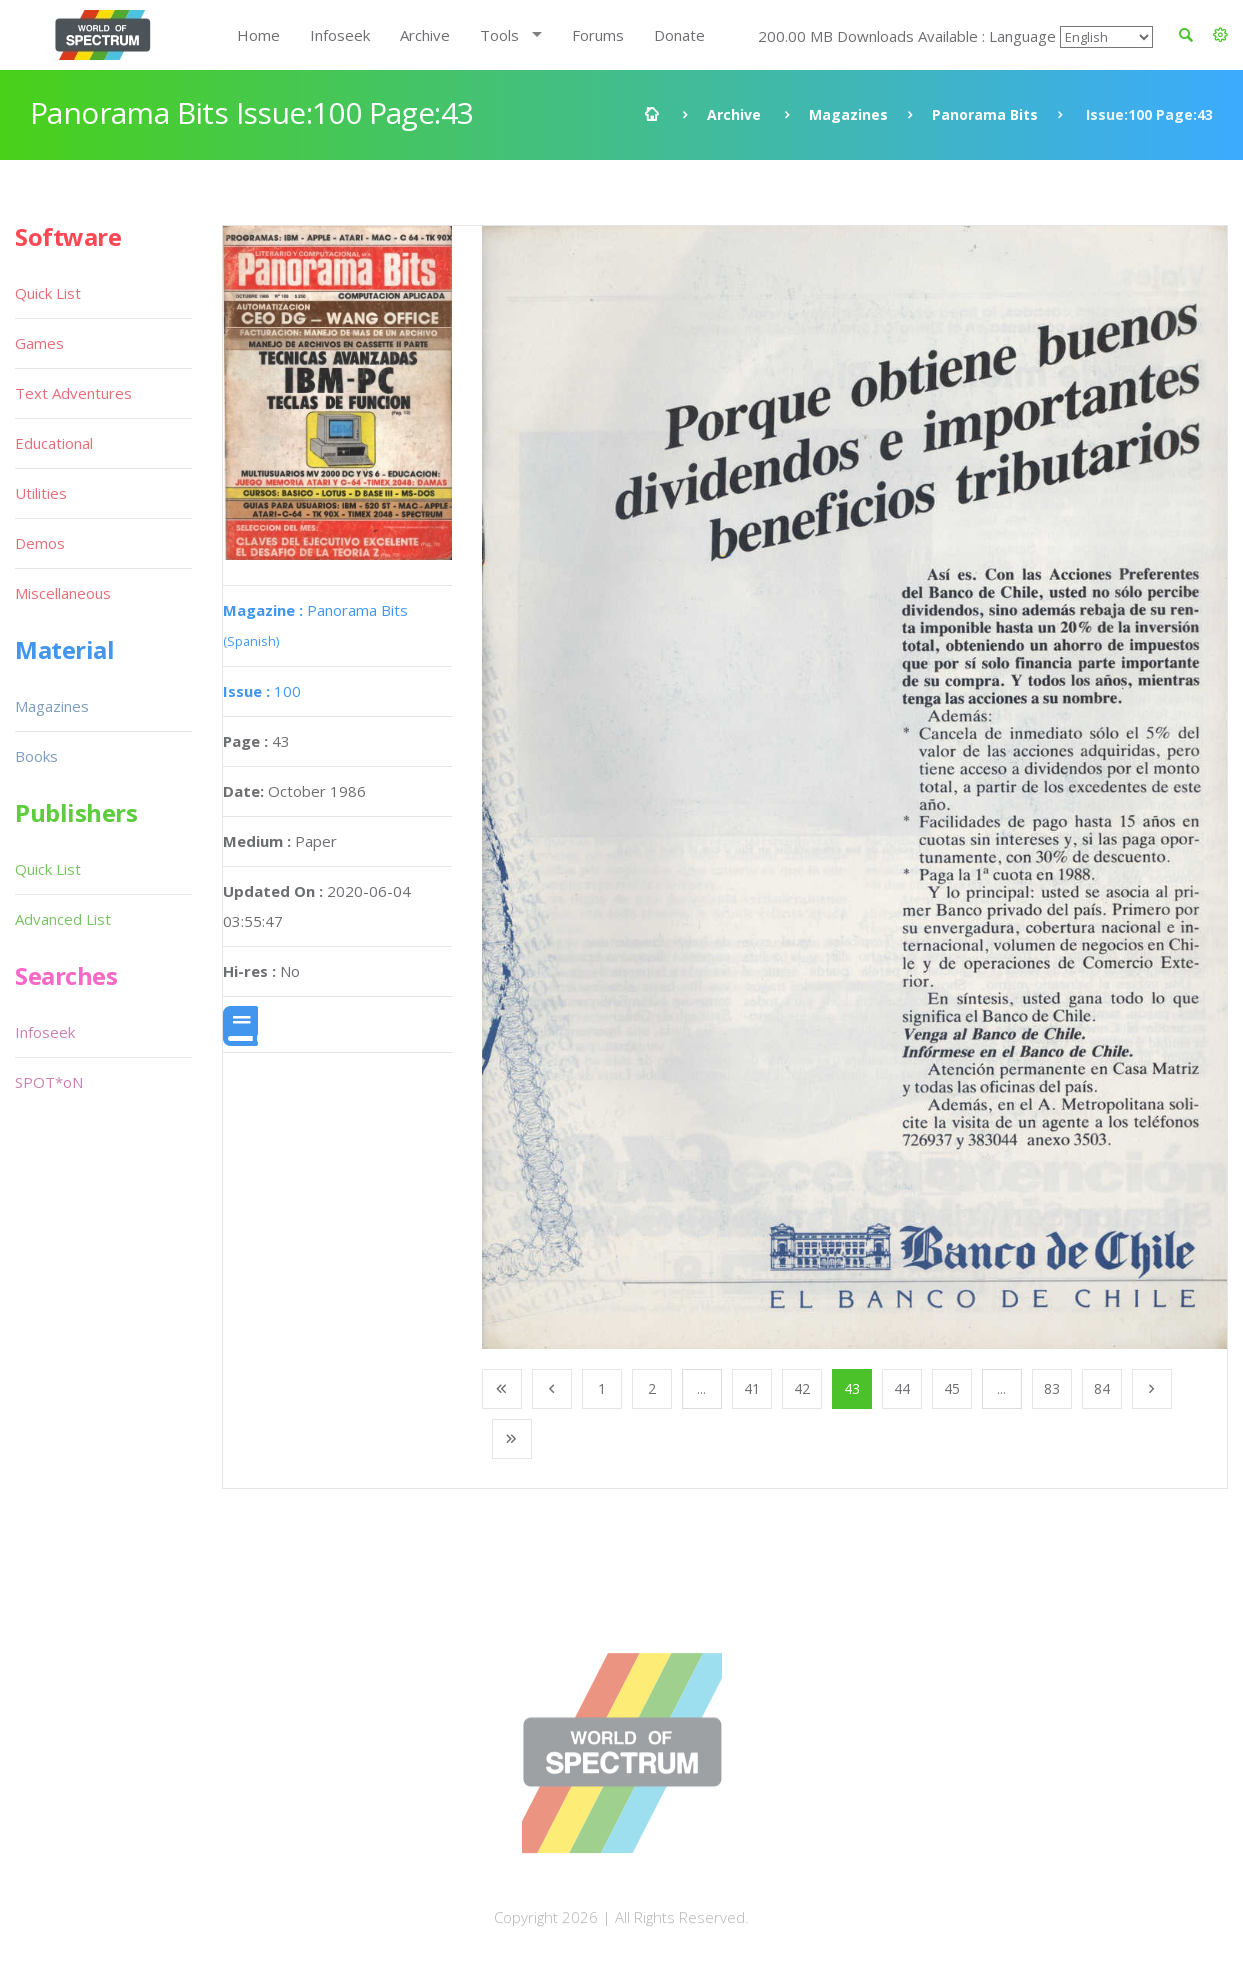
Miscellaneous (63, 593)
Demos (40, 543)
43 (852, 1388)
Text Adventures (73, 393)
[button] (1220, 35)
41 (752, 1388)
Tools (499, 35)
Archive (425, 35)
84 (1102, 1388)
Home (258, 35)
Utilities (41, 493)
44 (902, 1388)
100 (262, 691)
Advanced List (63, 919)
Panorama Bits (985, 114)
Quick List (48, 293)
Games (39, 343)
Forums (598, 35)
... (701, 1388)
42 (802, 1388)
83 (1052, 1388)
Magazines (848, 114)
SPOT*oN (49, 1082)
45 (952, 1388)
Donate (679, 35)
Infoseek (340, 35)
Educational (54, 443)
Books (36, 756)
